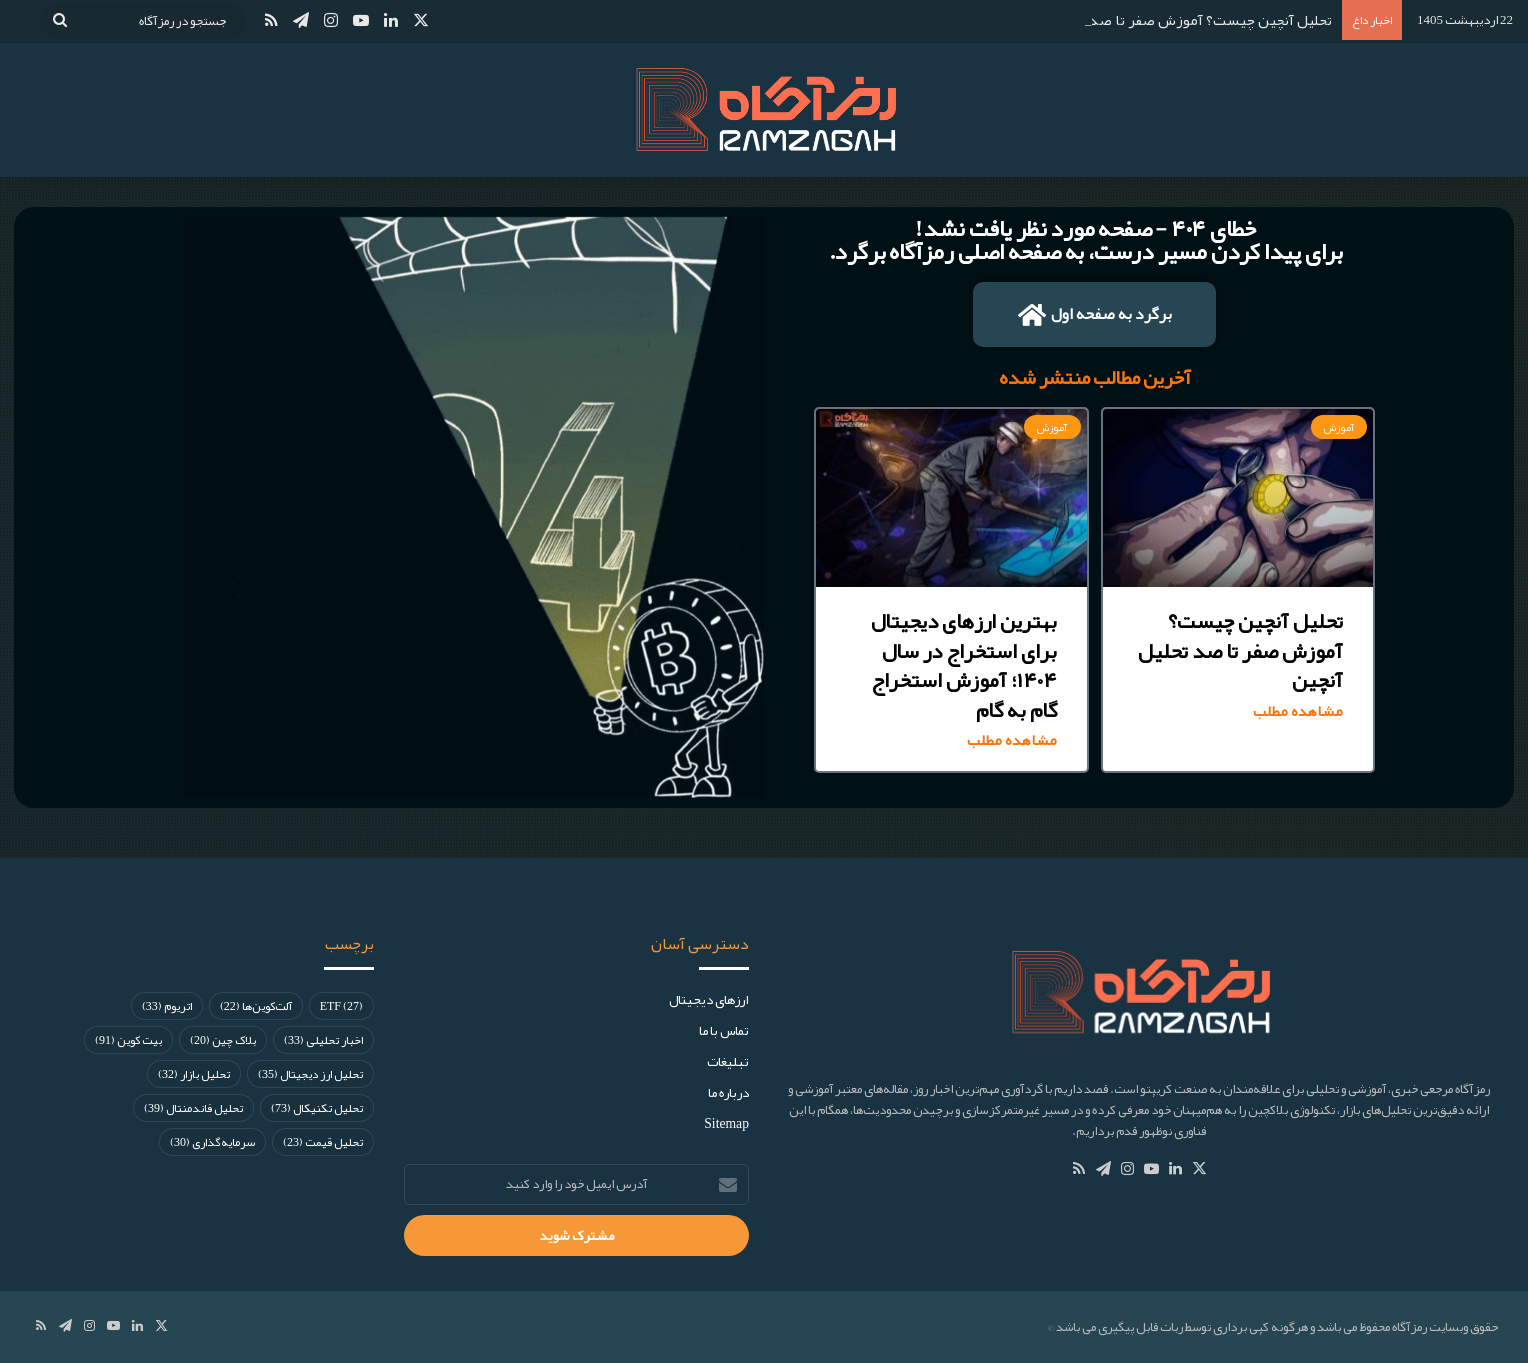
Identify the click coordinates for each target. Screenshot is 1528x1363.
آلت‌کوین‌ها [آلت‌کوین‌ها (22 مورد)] (256, 1006)
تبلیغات (728, 1061)
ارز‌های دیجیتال (709, 999)
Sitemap (726, 1123)
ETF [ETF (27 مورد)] (341, 1006)
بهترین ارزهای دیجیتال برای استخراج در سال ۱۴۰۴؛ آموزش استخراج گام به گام (964, 665)
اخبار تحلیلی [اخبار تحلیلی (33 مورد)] (323, 1040)
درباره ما (728, 1092)
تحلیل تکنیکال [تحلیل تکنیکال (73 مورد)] (317, 1108)
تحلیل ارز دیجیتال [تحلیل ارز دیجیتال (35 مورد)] (310, 1074)
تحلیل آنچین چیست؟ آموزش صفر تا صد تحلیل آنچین (1172, 20)
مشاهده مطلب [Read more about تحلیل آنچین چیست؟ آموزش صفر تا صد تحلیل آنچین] (1298, 711)
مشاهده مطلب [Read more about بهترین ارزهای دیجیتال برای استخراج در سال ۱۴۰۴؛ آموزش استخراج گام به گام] (1012, 740)
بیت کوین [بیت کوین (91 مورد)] (128, 1040)
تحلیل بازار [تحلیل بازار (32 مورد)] (194, 1074)
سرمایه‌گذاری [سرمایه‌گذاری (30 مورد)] (212, 1142)
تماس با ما (724, 1030)
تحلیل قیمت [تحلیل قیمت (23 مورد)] (323, 1142)
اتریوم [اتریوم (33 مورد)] (167, 1006)
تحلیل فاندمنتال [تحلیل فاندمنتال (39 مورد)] (193, 1108)
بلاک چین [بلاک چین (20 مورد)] (223, 1040)
